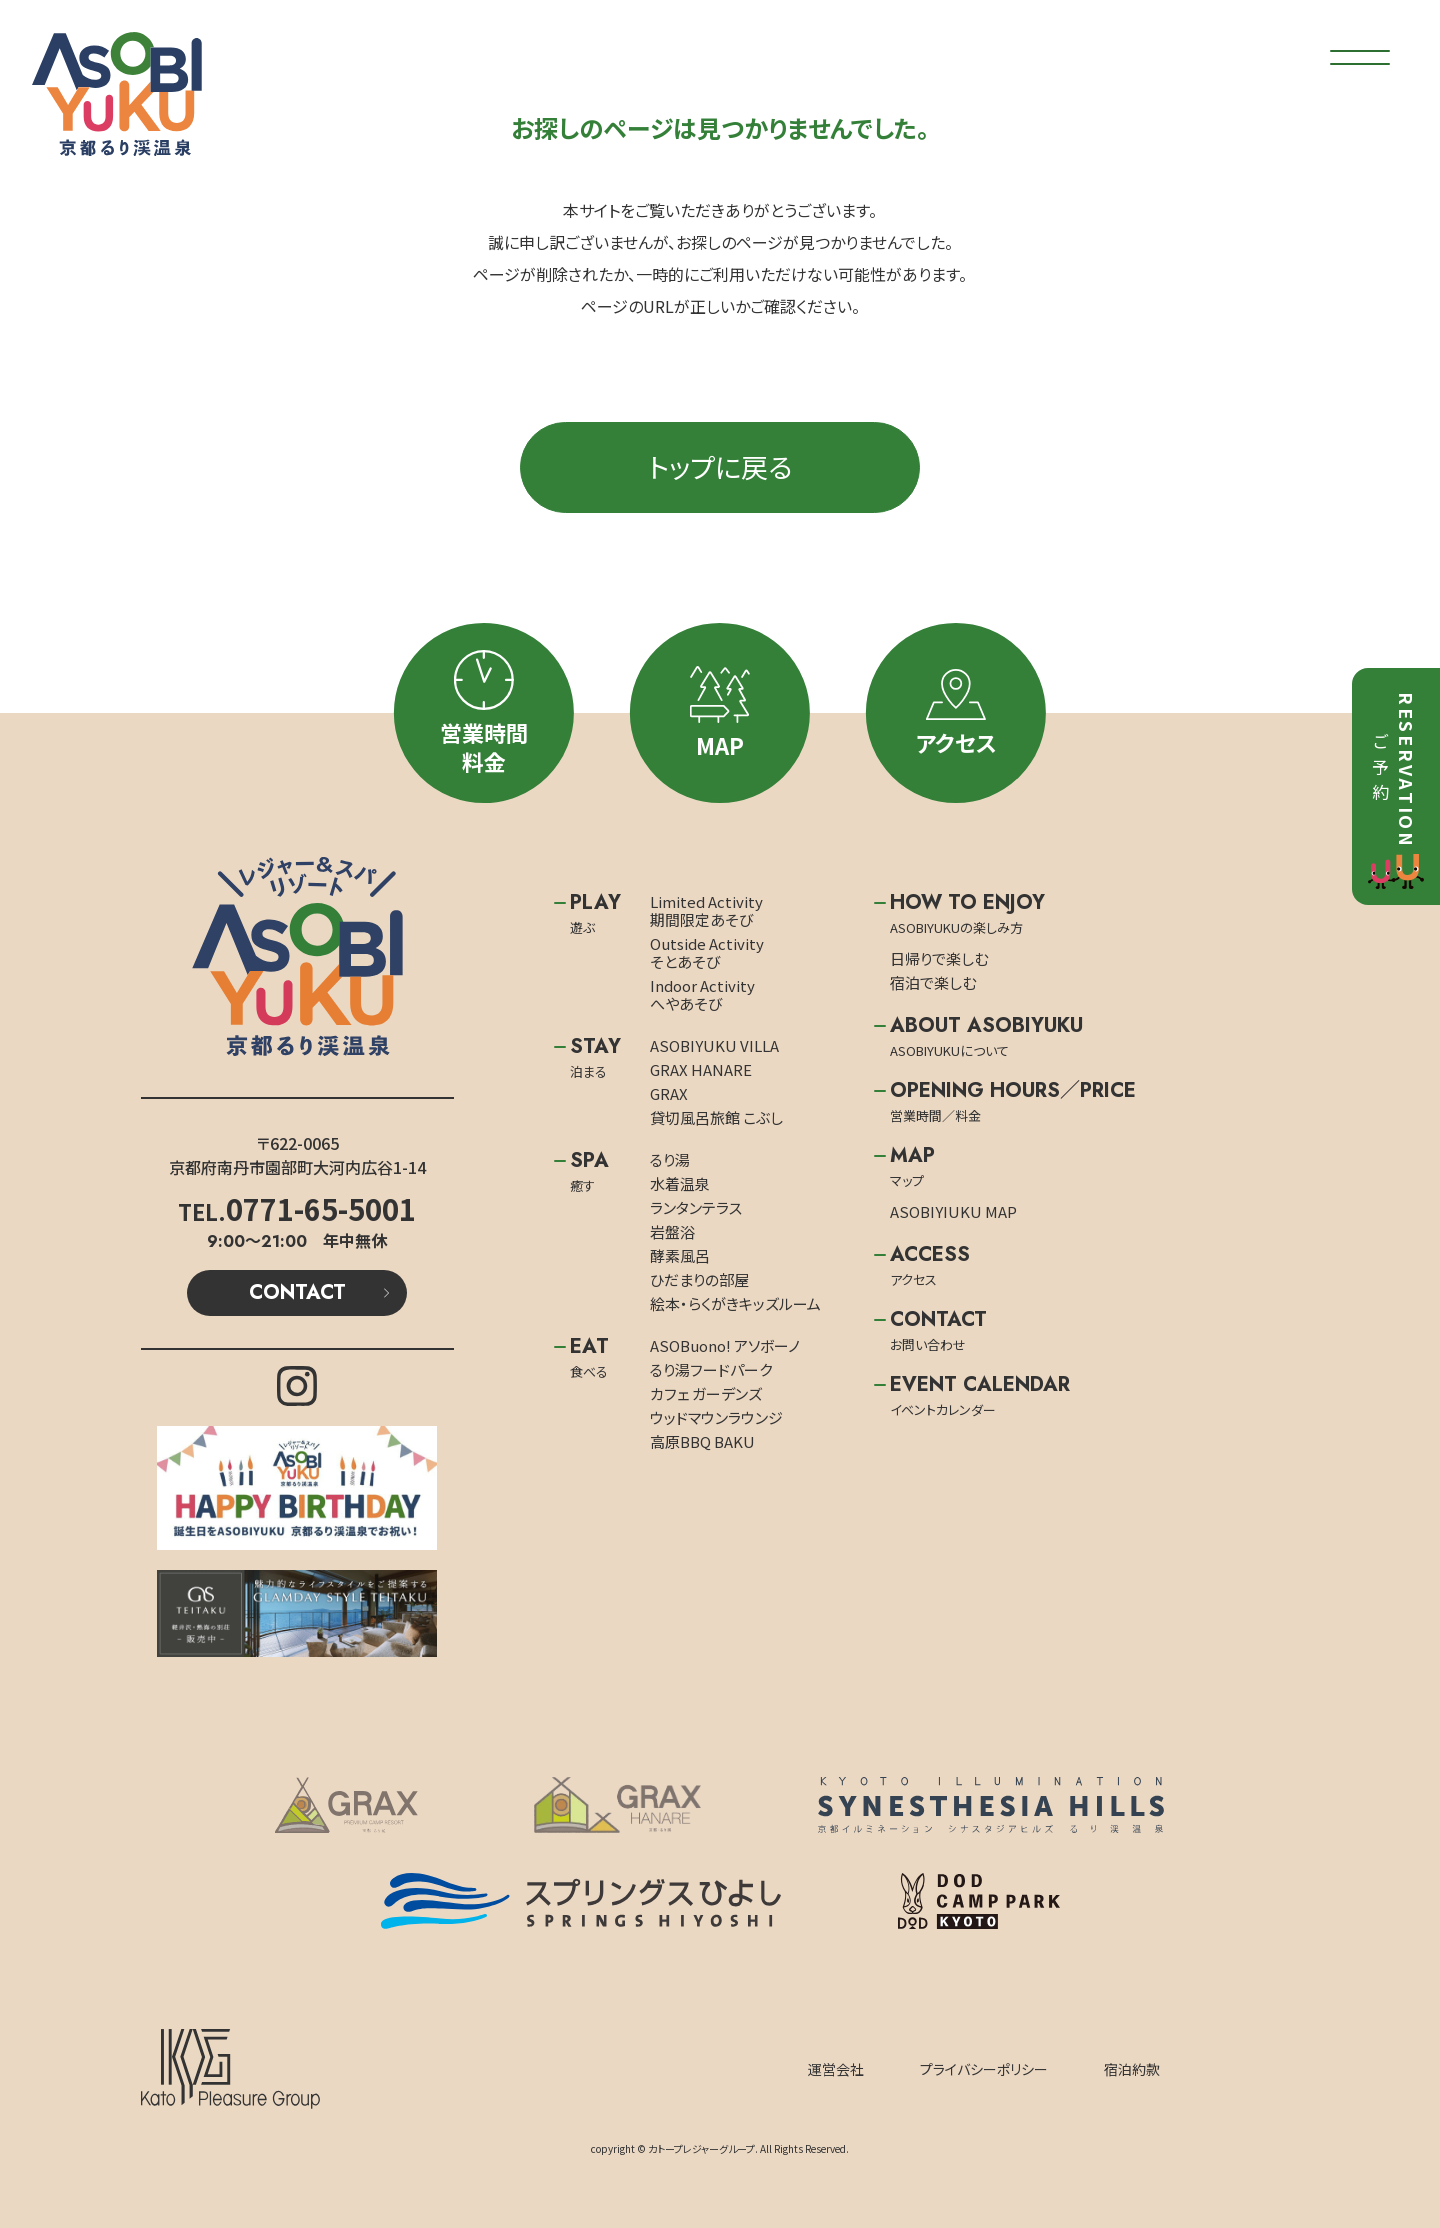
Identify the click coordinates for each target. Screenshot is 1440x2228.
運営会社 (836, 2069)
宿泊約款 (1132, 2069)
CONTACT (297, 1292)
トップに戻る (720, 466)
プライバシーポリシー (984, 2069)
